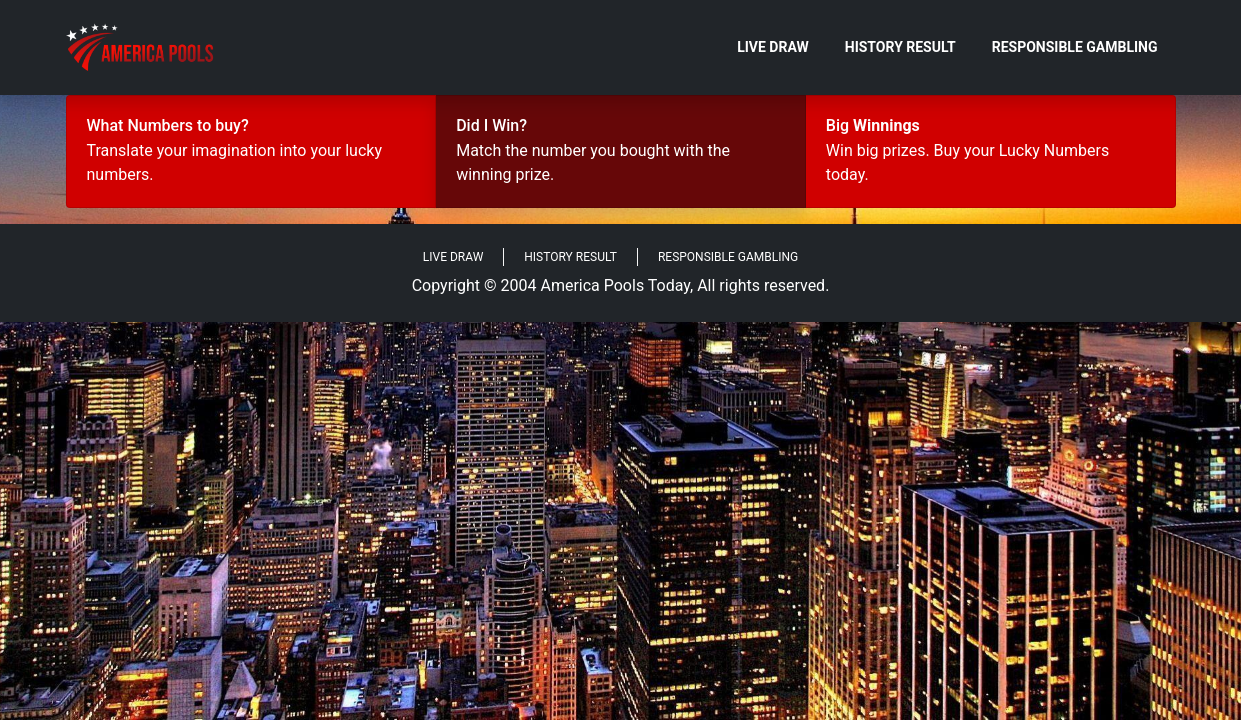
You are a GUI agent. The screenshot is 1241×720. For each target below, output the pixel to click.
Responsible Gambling (1075, 47)
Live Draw (773, 47)
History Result (900, 47)
